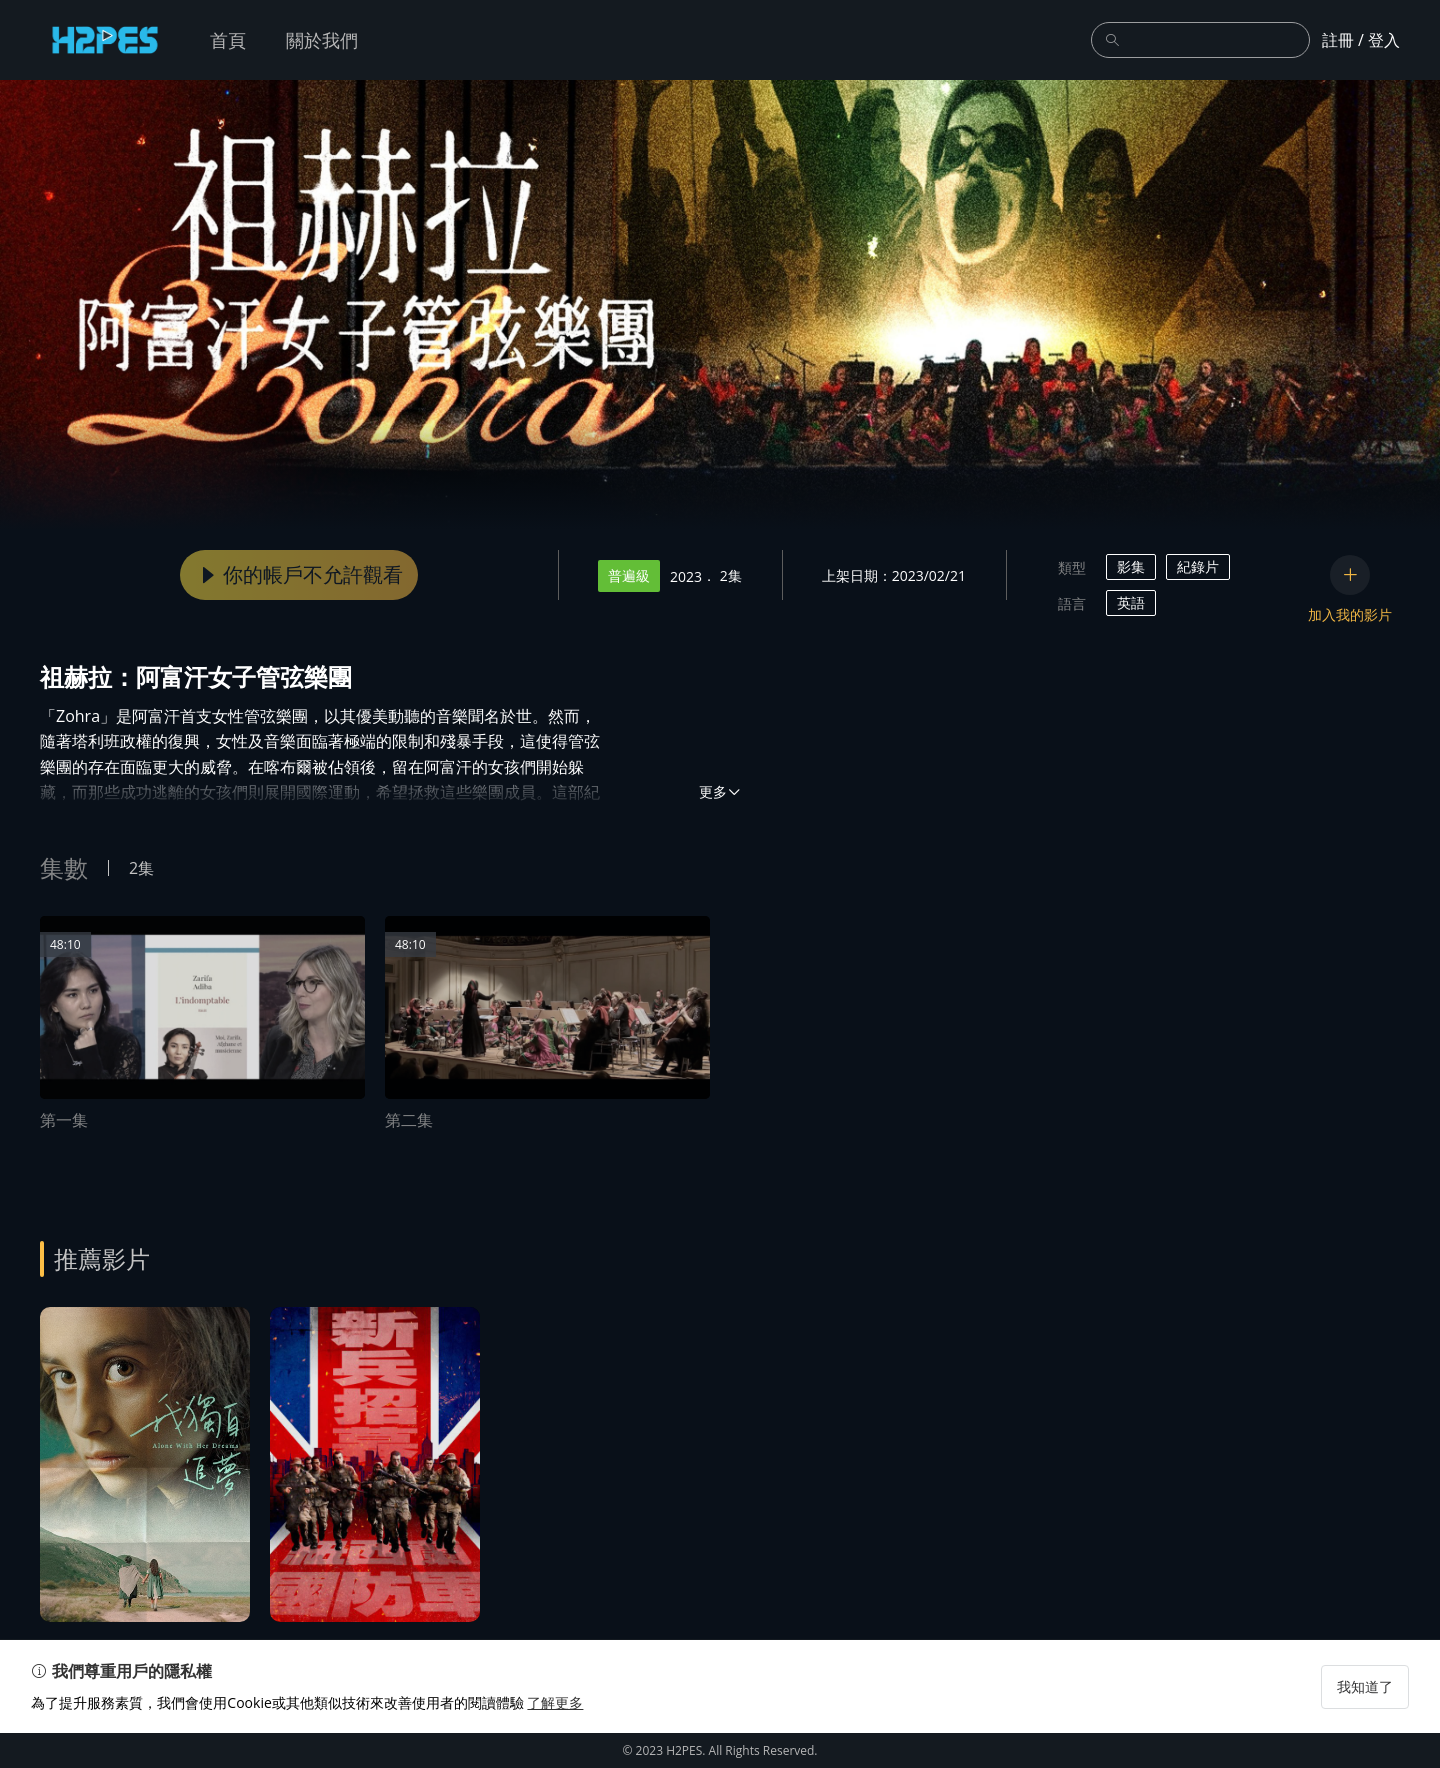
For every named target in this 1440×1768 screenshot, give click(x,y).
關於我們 (322, 40)
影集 (1131, 566)
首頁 (228, 40)
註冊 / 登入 (1361, 40)
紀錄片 (1198, 566)
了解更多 (564, 1737)
